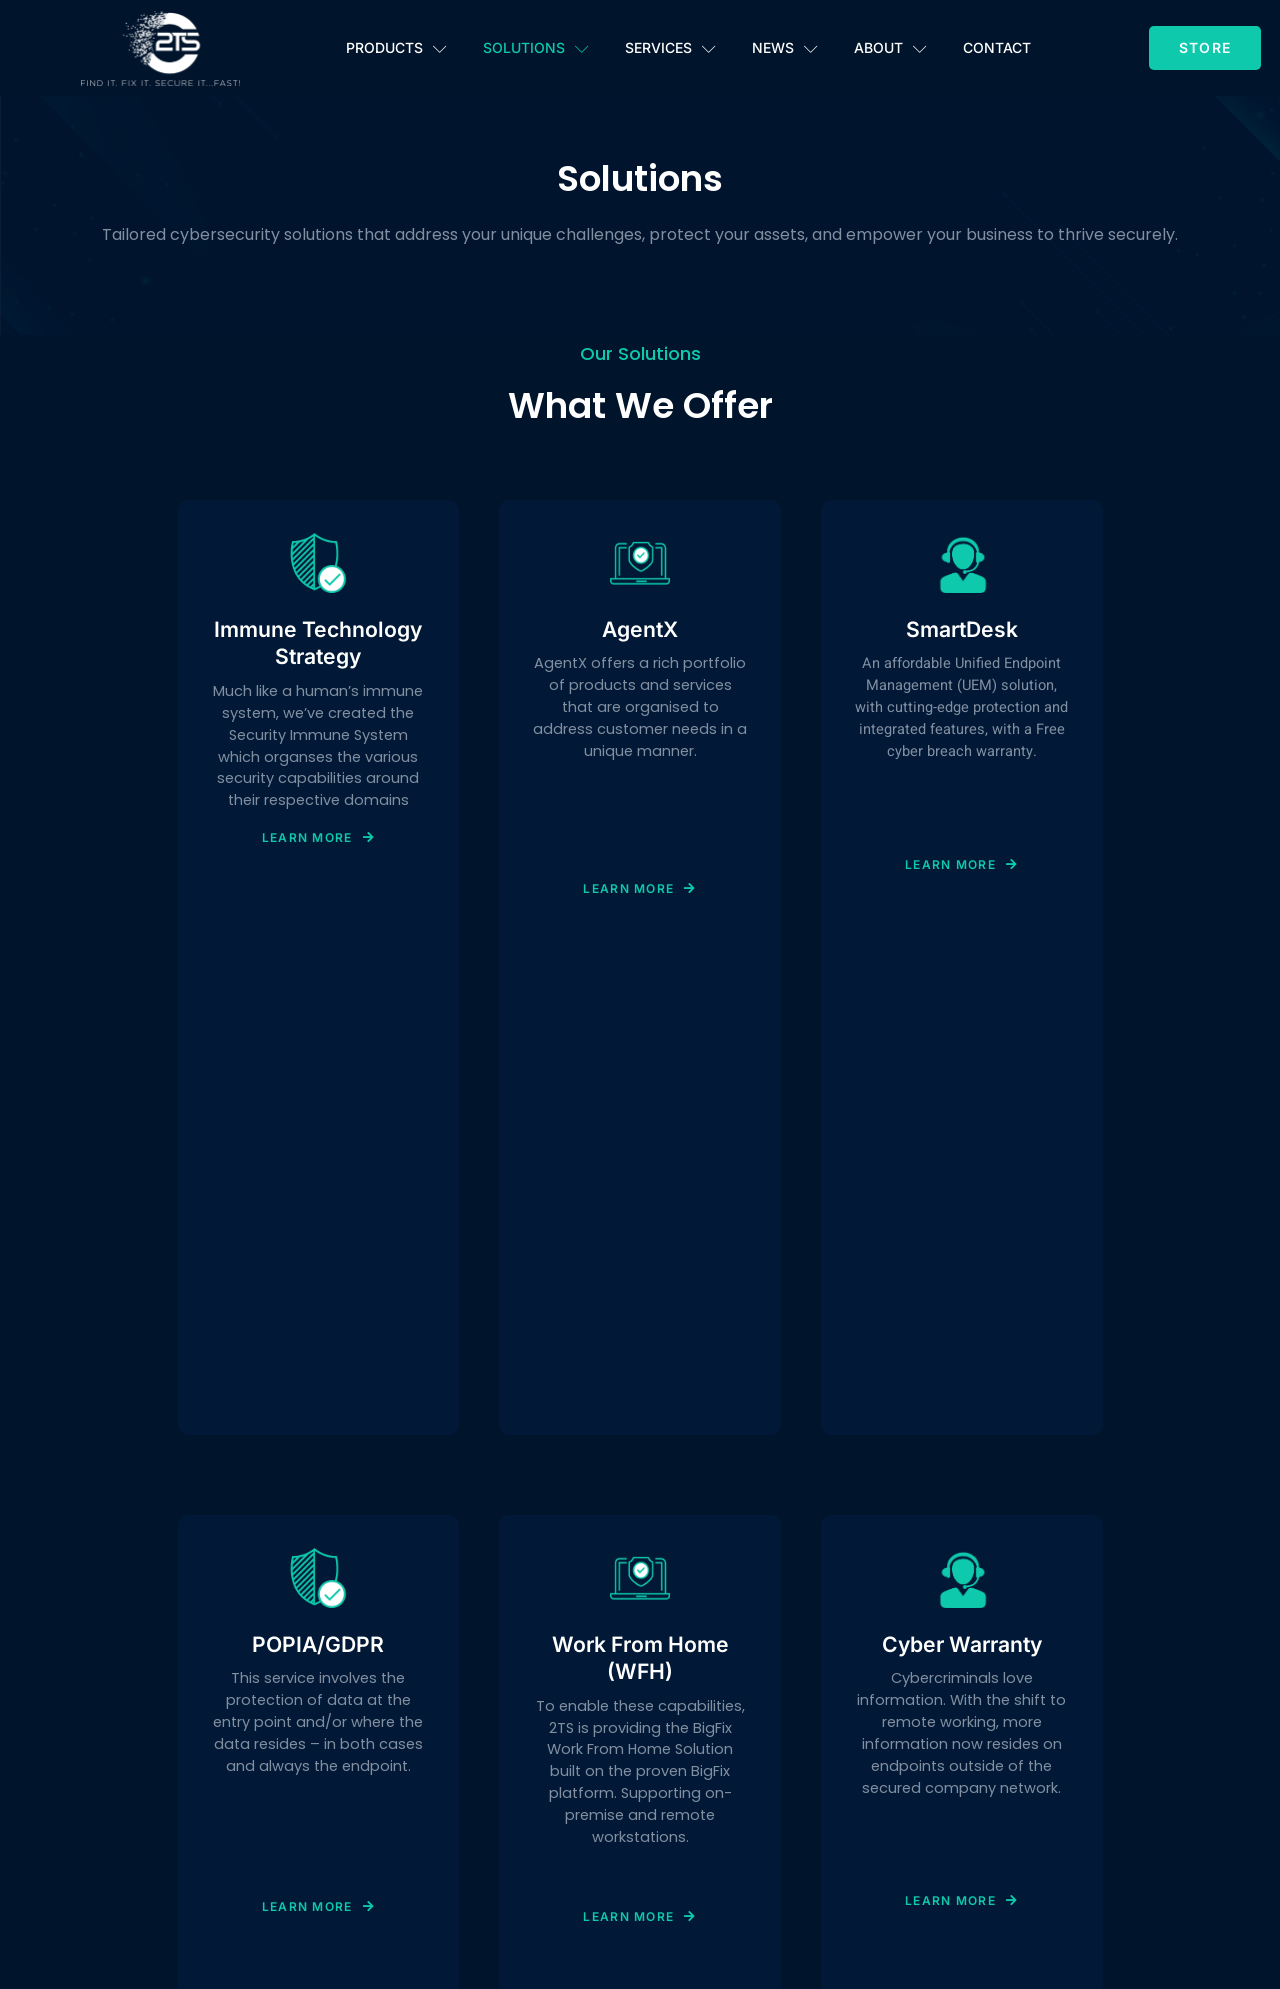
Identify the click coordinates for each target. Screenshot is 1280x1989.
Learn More (318, 944)
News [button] (785, 49)
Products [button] (396, 49)
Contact (997, 47)
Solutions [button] (536, 49)
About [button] (890, 49)
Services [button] (670, 49)
